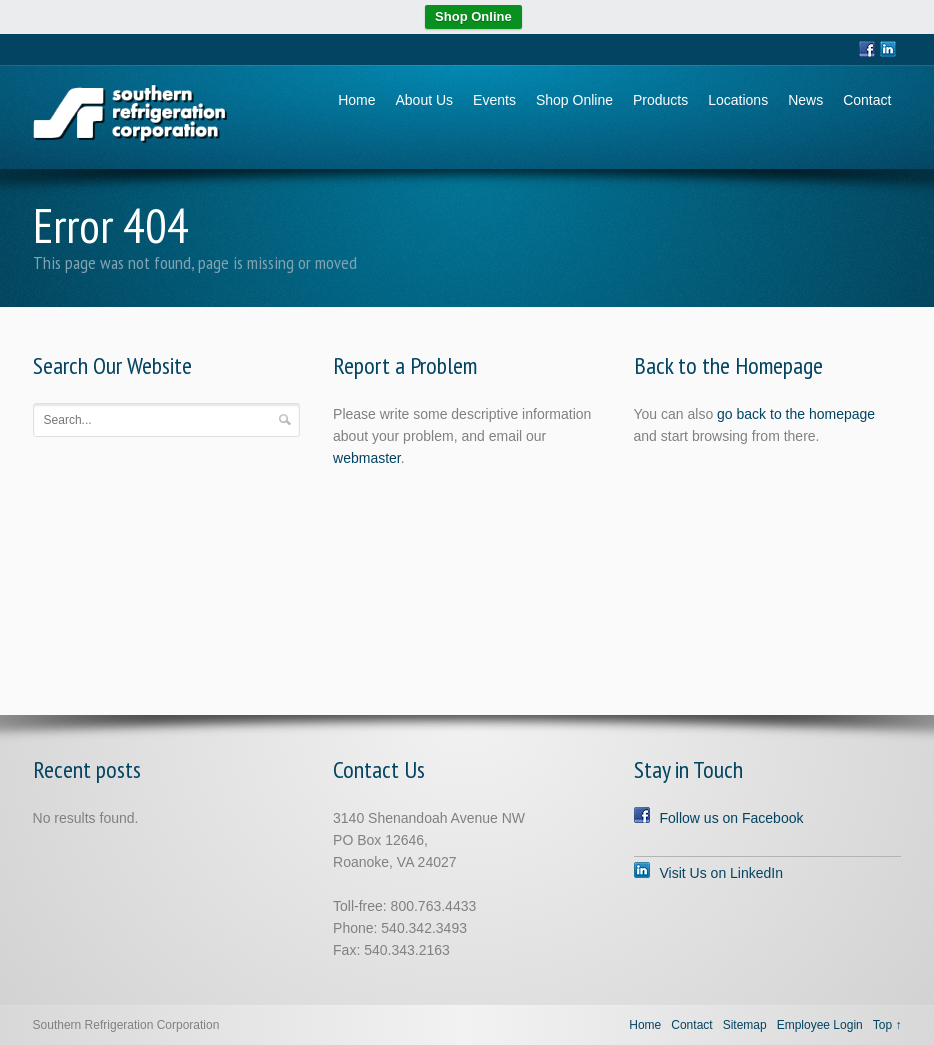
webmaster (367, 458)
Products (660, 100)
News (805, 100)
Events (494, 100)
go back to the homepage (796, 414)
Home (356, 100)
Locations (738, 100)
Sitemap (745, 1025)
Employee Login (820, 1025)
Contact (867, 100)
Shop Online (473, 16)
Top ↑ (887, 1025)
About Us (425, 100)
